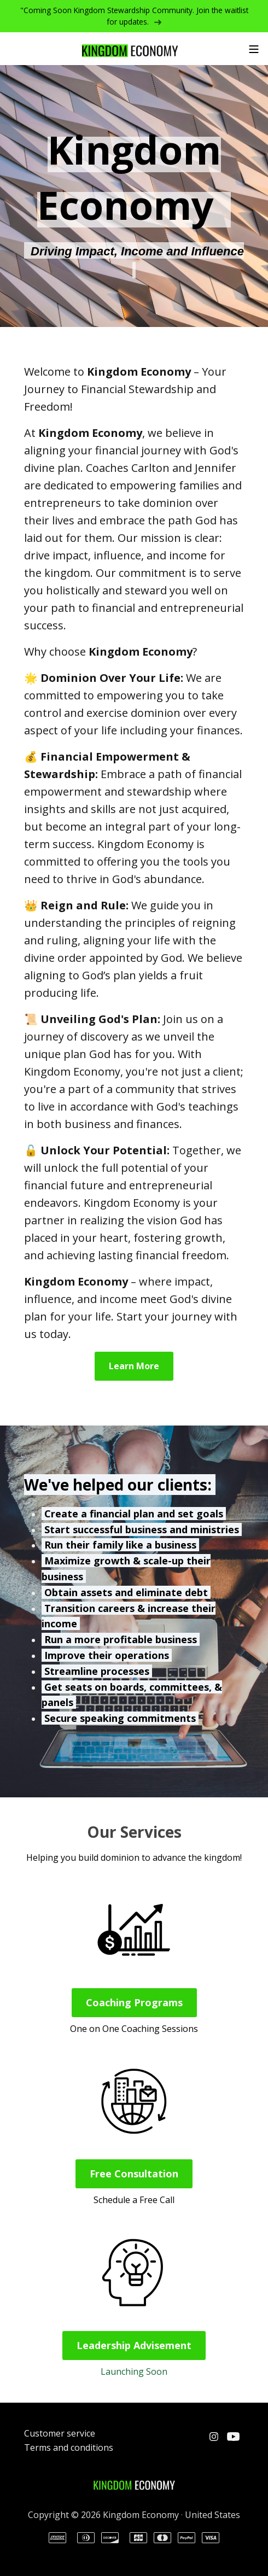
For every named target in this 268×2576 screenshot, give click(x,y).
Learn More (134, 1366)
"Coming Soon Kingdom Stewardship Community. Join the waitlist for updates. (134, 16)
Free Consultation (134, 2173)
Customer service (59, 2433)
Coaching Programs (134, 2002)
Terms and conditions (68, 2447)
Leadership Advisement (134, 2345)
